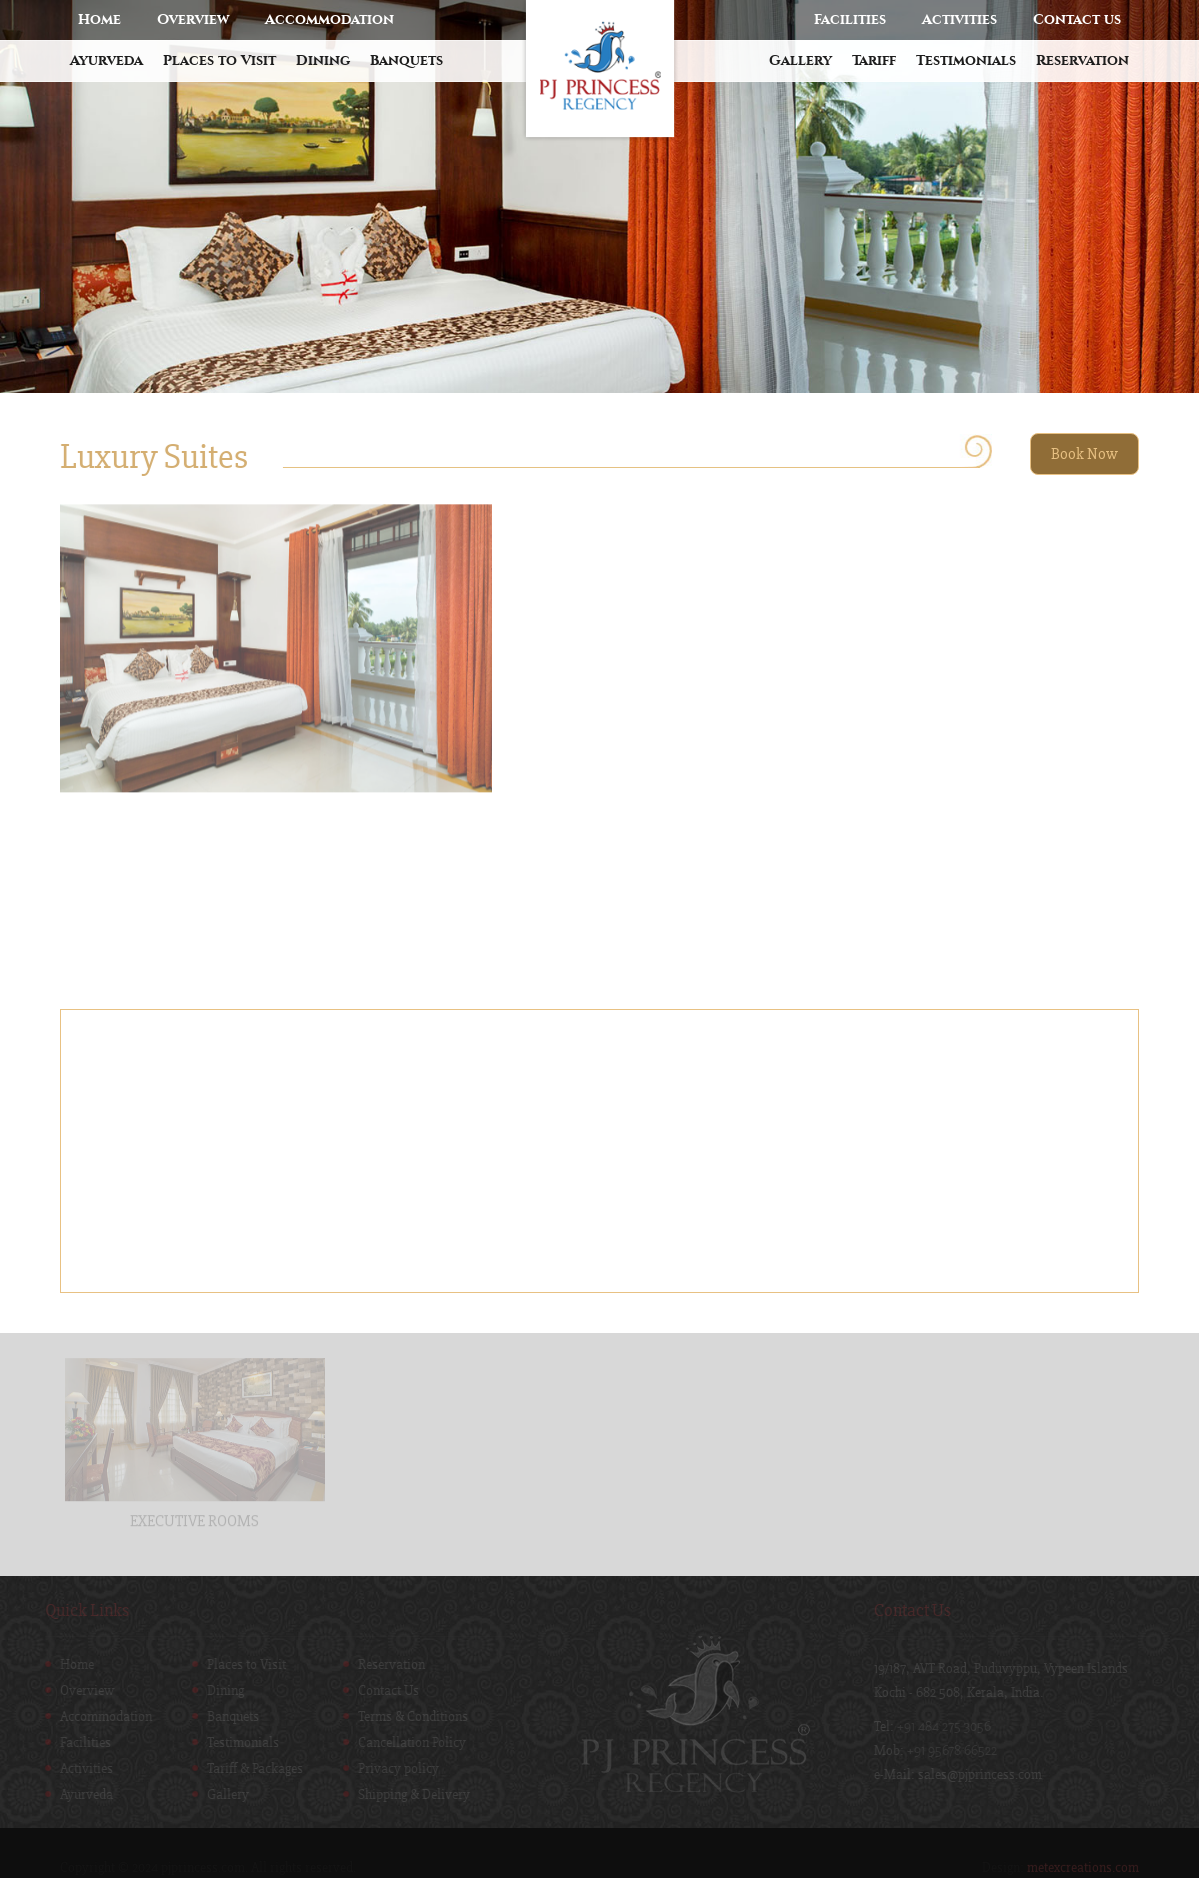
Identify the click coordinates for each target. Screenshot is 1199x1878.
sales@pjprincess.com (984, 1775)
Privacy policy (394, 1769)
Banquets (406, 60)
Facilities (850, 19)
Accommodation (329, 19)
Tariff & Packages (251, 1769)
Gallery (800, 60)
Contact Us (384, 1691)
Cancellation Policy (408, 1743)
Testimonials (966, 60)
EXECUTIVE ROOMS (194, 1517)
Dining (323, 60)
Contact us (1077, 19)
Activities (959, 19)
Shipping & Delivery (410, 1795)
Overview (193, 19)
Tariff (874, 60)
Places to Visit (219, 60)
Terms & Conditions (409, 1717)
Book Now (1084, 454)
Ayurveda (106, 60)
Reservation (1082, 60)
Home (99, 19)
